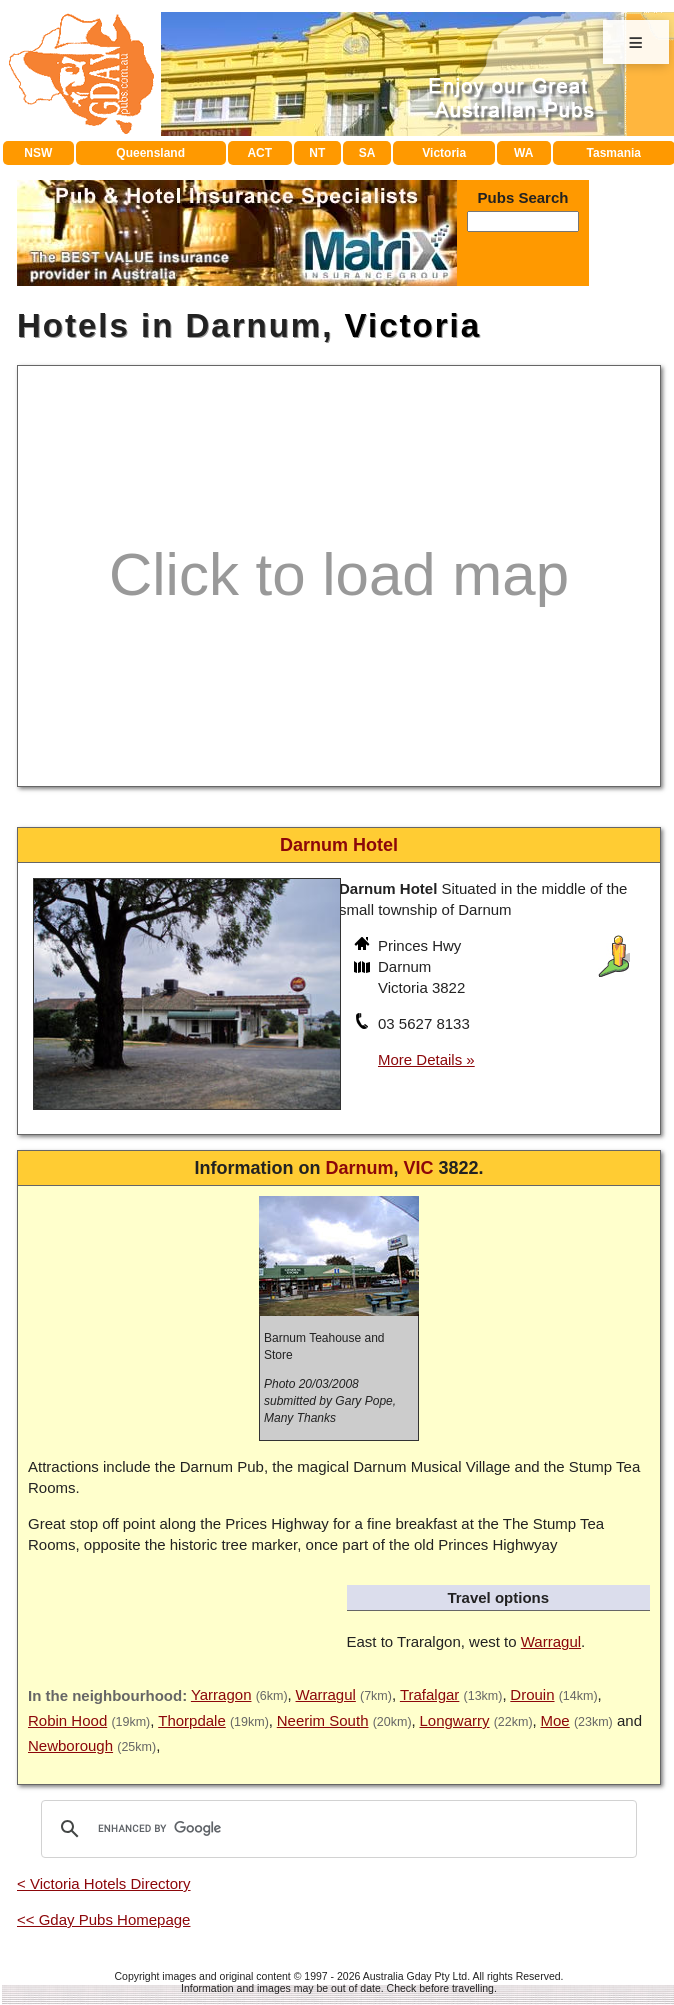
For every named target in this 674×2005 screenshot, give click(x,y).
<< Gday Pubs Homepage (103, 1919)
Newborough (70, 1745)
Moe (555, 1720)
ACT (259, 153)
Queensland (150, 153)
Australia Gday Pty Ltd (415, 1976)
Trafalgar (429, 1694)
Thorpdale (192, 1720)
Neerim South (323, 1720)
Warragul (551, 1641)
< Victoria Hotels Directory (104, 1883)
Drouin (532, 1694)
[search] (336, 1829)
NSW (38, 153)
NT (317, 153)
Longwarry (454, 1720)
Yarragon (221, 1694)
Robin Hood (67, 1720)
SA (367, 153)
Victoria (444, 153)
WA (523, 153)
